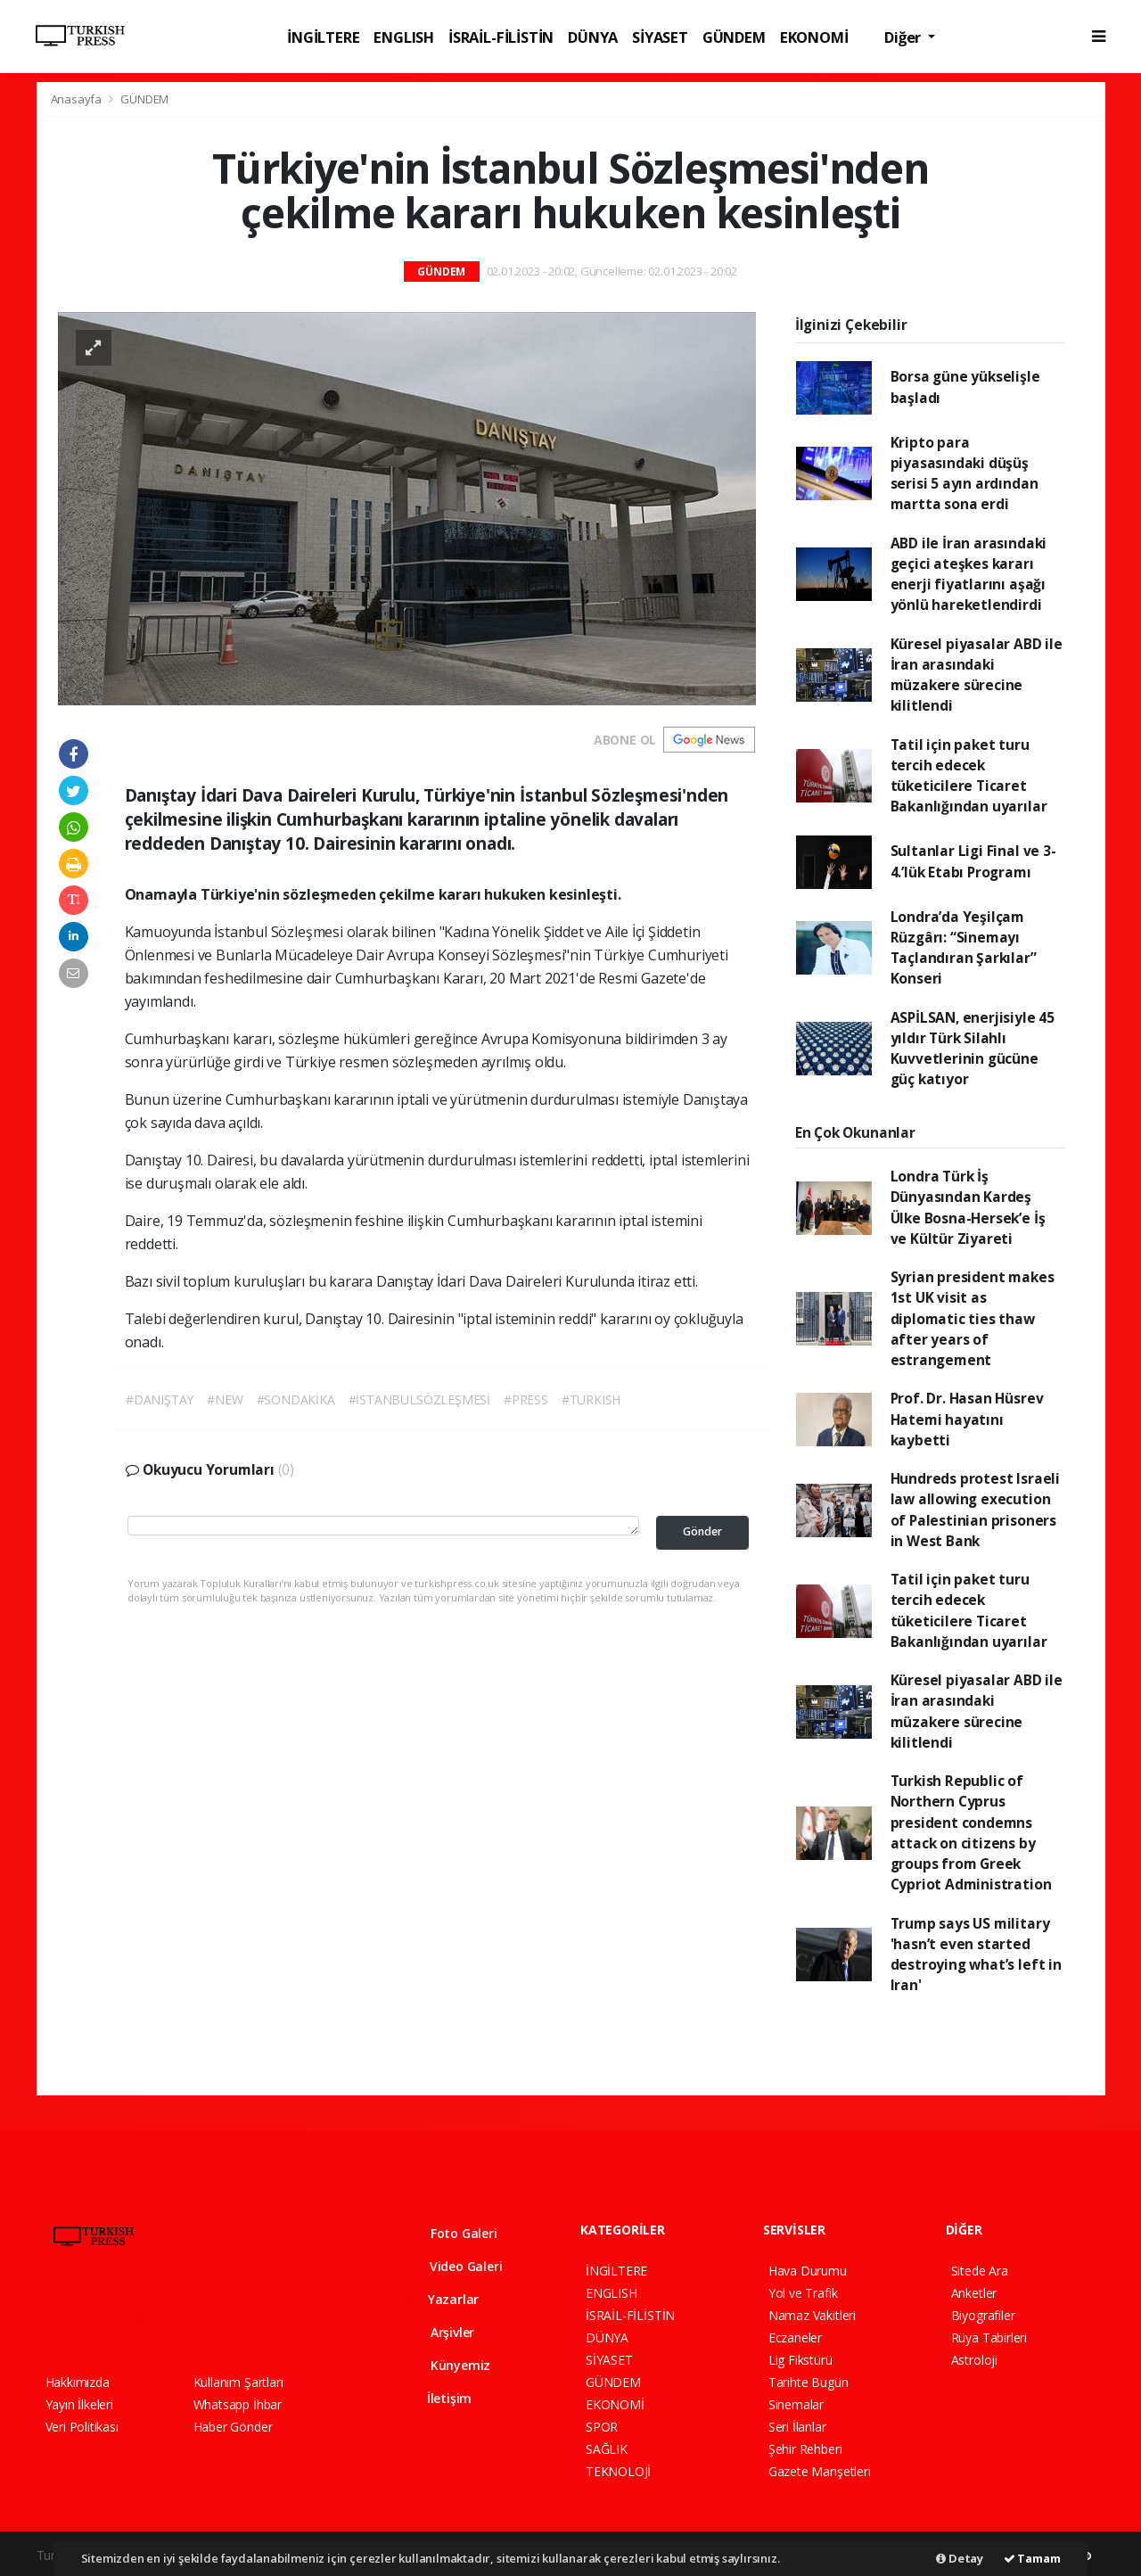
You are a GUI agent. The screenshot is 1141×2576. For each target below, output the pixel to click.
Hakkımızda (77, 2382)
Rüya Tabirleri (989, 2337)
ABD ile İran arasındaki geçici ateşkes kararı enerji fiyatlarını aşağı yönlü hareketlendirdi (969, 574)
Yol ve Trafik (803, 2292)
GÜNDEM (734, 37)
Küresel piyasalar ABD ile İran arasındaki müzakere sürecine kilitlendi (977, 675)
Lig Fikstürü (800, 2359)
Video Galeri (453, 2266)
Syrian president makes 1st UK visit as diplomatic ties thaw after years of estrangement (973, 1318)
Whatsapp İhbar (237, 2404)
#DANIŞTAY (159, 1399)
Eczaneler (795, 2337)
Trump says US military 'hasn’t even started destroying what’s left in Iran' (976, 1954)
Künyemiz (447, 2365)
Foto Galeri (451, 2233)
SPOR (602, 2426)
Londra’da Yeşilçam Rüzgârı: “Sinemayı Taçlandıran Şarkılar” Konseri (964, 948)
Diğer (904, 37)
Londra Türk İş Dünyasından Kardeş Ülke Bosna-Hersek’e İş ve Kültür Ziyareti (968, 1207)
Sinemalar (796, 2404)
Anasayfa (77, 99)
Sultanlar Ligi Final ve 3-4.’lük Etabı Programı (973, 861)
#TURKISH (591, 1399)
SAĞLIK (607, 2448)
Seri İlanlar (797, 2426)
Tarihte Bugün (808, 2382)
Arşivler (439, 2332)
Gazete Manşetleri (819, 2471)
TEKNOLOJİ (618, 2471)
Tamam (1032, 2558)
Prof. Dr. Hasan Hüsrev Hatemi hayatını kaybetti (967, 1419)
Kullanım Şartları (238, 2382)
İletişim (438, 2398)
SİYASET (660, 37)
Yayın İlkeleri (79, 2404)
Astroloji (974, 2359)
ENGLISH (403, 37)
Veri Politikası (82, 2426)
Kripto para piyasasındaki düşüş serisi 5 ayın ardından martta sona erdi (964, 473)
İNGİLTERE (323, 37)
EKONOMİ (814, 37)
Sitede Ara (979, 2270)
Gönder (702, 1531)
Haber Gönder (233, 2426)
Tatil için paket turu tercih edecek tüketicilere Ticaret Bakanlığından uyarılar (969, 776)
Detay (959, 2558)
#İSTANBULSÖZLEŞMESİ (419, 1399)
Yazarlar (442, 2299)
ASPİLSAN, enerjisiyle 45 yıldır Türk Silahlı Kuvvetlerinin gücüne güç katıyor (973, 1049)
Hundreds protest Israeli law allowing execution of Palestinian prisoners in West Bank (975, 1510)
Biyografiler (983, 2315)
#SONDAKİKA (296, 1399)
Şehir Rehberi (805, 2448)
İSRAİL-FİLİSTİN (501, 37)
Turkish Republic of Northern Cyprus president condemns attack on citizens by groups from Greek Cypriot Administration (971, 1832)
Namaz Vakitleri (812, 2315)
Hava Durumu (807, 2270)
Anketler (974, 2292)
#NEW (224, 1399)
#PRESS (526, 1399)
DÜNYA (593, 37)
